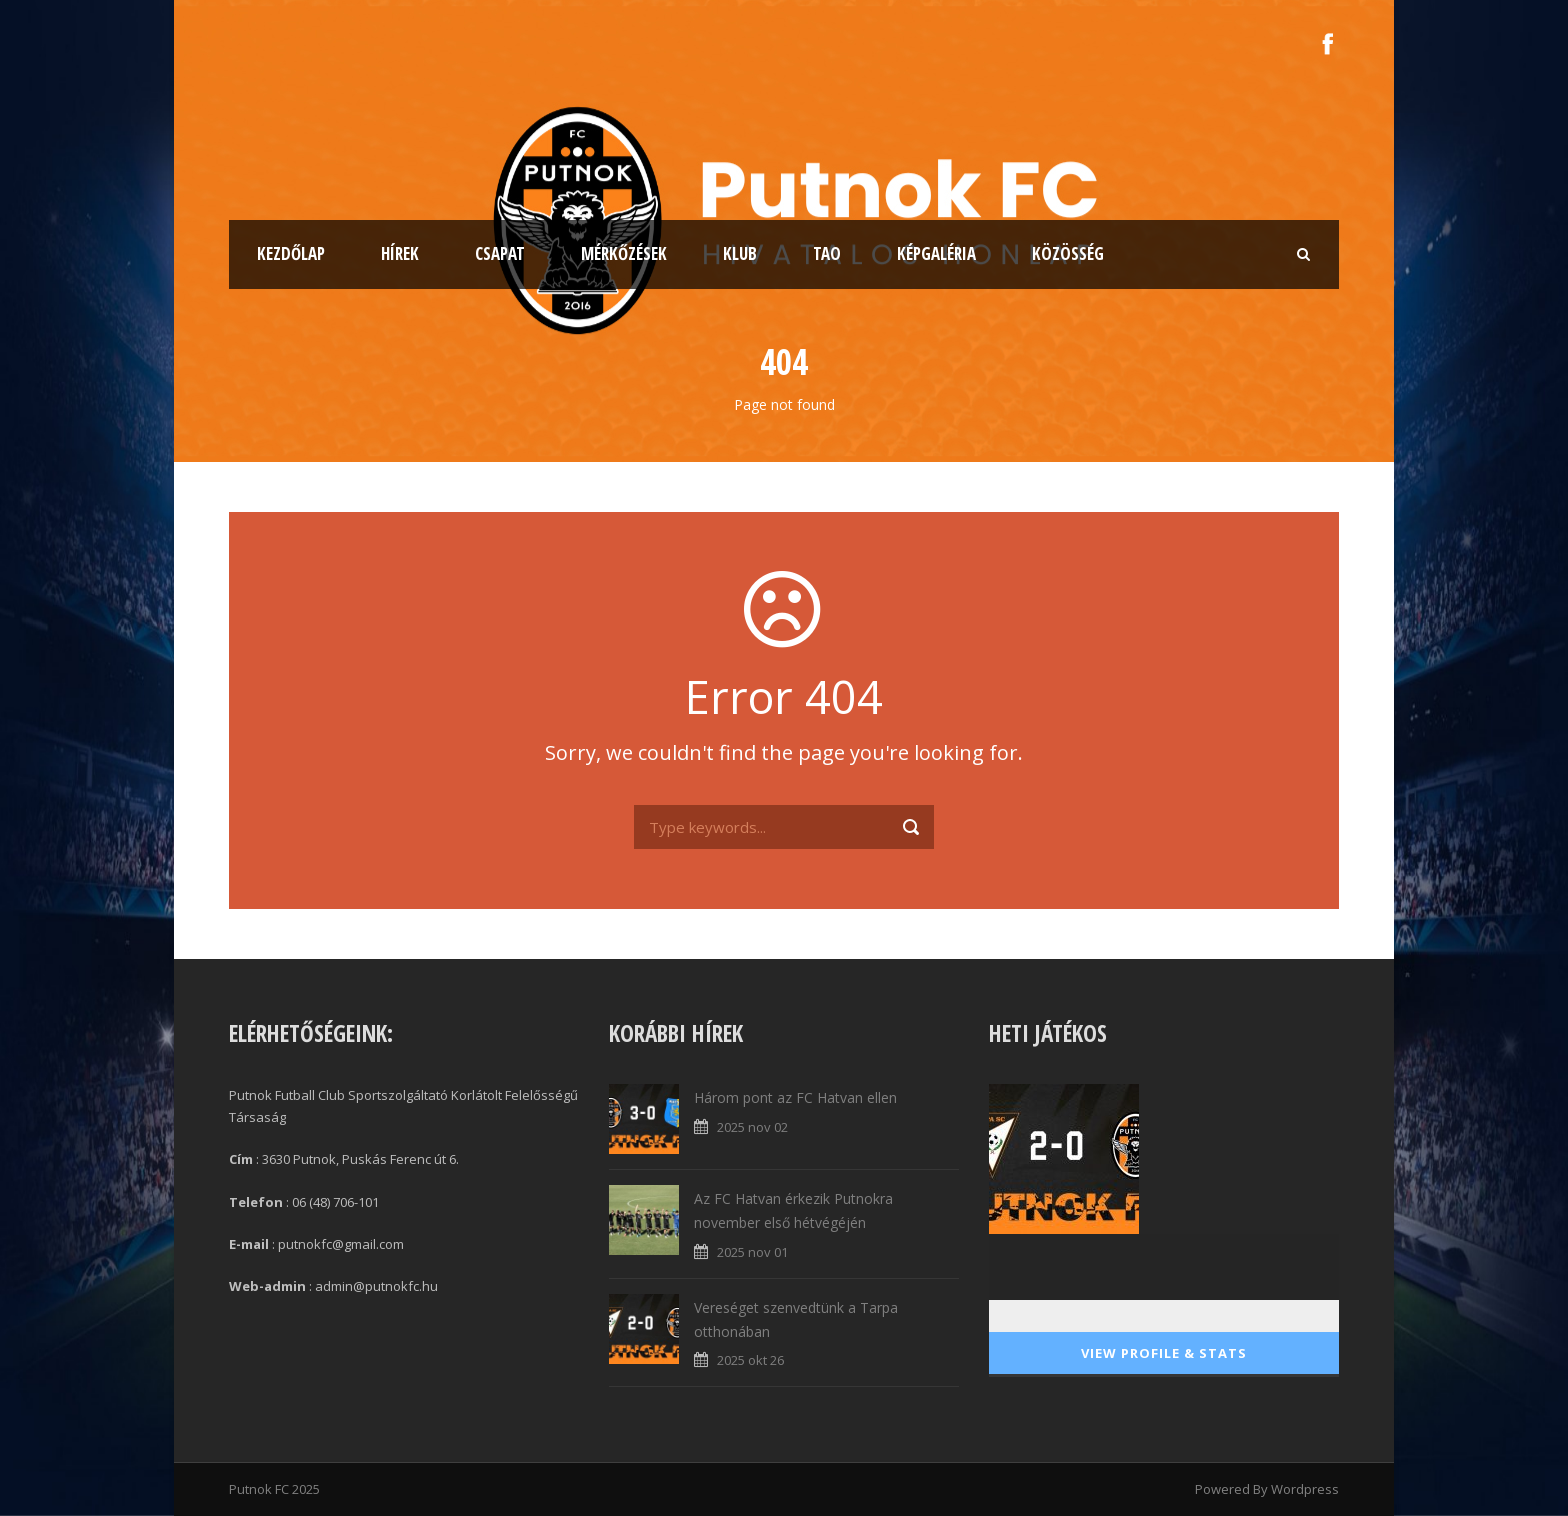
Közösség (1068, 253)
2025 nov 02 (752, 1127)
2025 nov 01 (752, 1252)
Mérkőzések (624, 253)
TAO (827, 253)
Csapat (500, 253)
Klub (740, 253)
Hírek (400, 253)
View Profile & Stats (1164, 1353)
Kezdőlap (291, 253)
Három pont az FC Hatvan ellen (795, 1097)
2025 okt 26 (750, 1360)
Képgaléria (936, 253)
